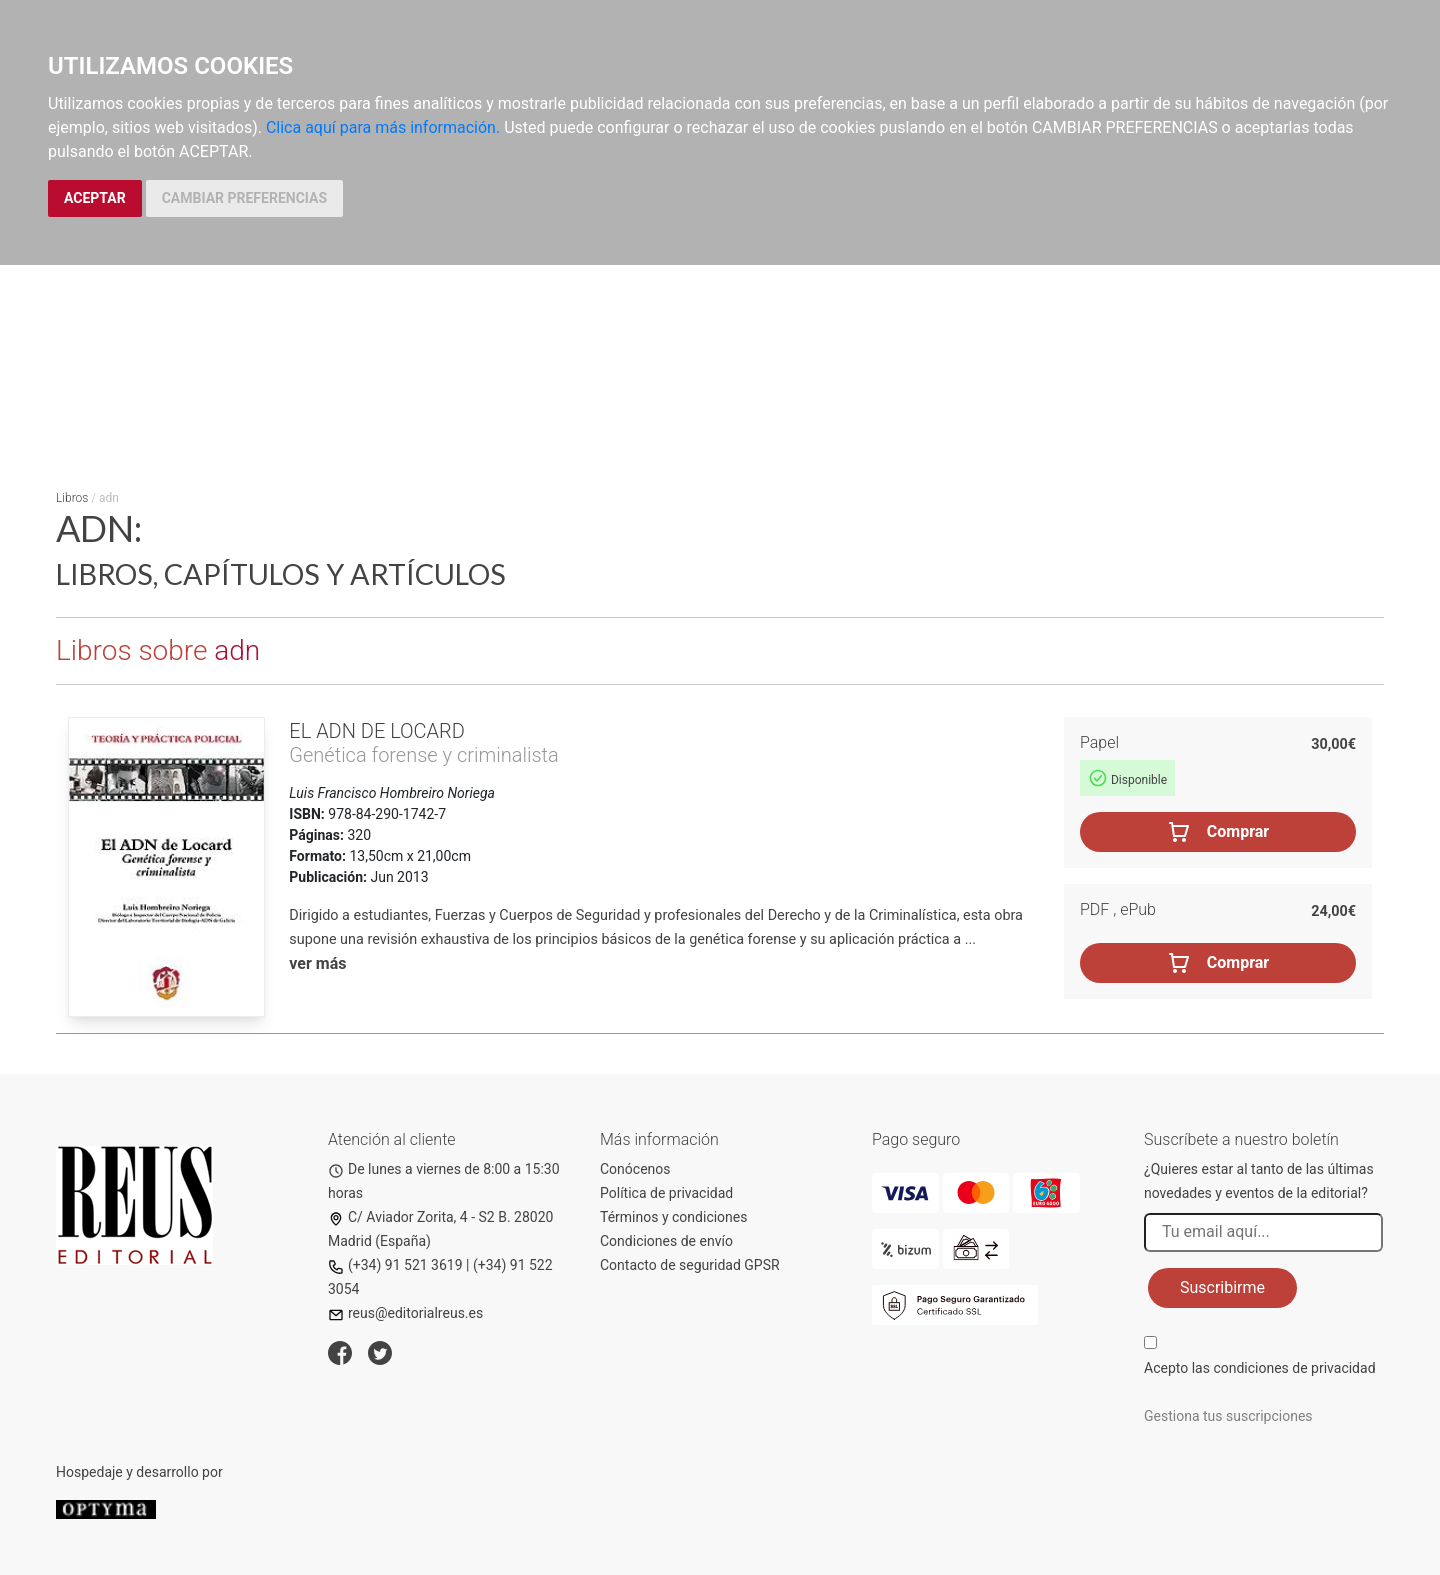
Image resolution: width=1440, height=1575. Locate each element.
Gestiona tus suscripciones (1228, 1416)
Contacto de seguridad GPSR (690, 1265)
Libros (72, 498)
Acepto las (1260, 1368)
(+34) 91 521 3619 (395, 1265)
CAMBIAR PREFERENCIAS (244, 198)
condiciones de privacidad (1294, 1368)
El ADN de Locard (377, 731)
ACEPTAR (95, 198)
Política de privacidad (666, 1193)
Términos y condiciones (673, 1217)
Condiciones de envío (666, 1241)
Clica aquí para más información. (383, 127)
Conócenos (635, 1169)
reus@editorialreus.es (405, 1313)
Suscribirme (1222, 1287)
